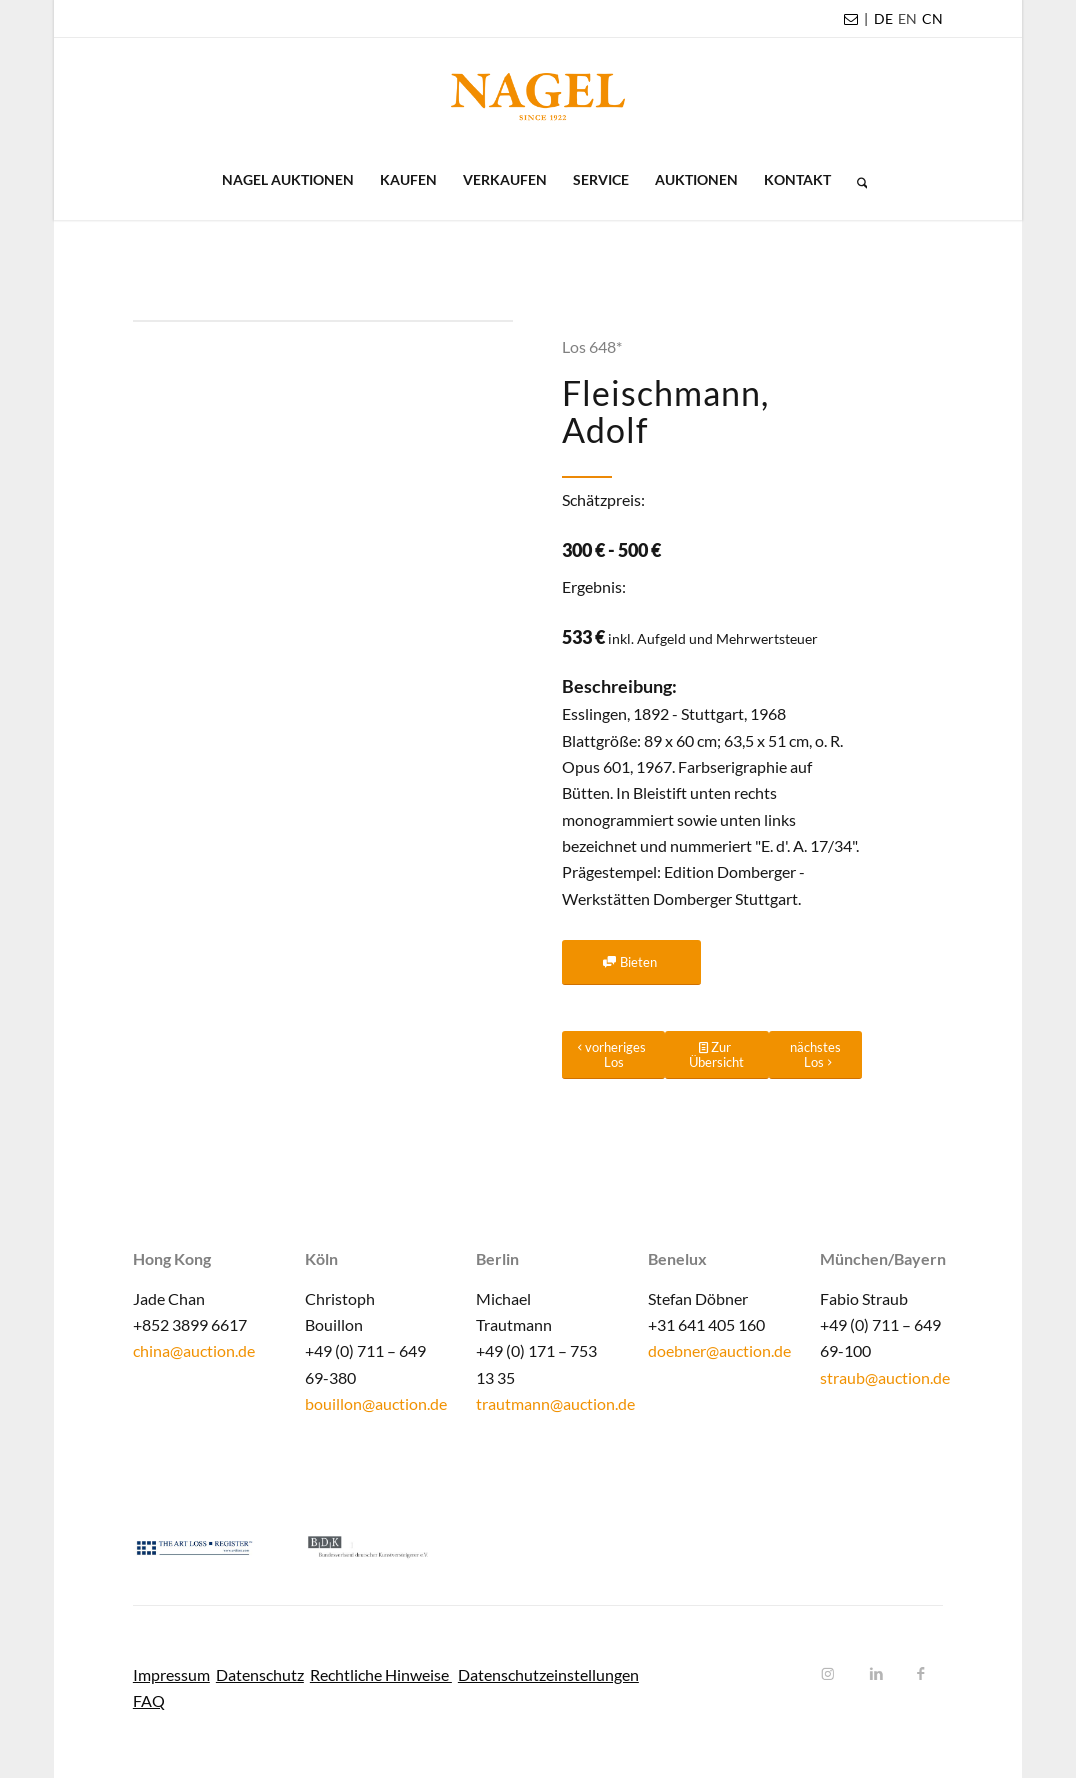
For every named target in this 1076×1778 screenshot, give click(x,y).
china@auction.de (194, 1350)
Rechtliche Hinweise (381, 1674)
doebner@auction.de (719, 1350)
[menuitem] (883, 19)
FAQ (149, 1700)
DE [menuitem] (883, 18)
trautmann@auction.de (555, 1403)
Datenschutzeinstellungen (548, 1674)
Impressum (171, 1674)
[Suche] (856, 180)
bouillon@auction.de (376, 1403)
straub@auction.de (885, 1377)
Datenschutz (260, 1674)
